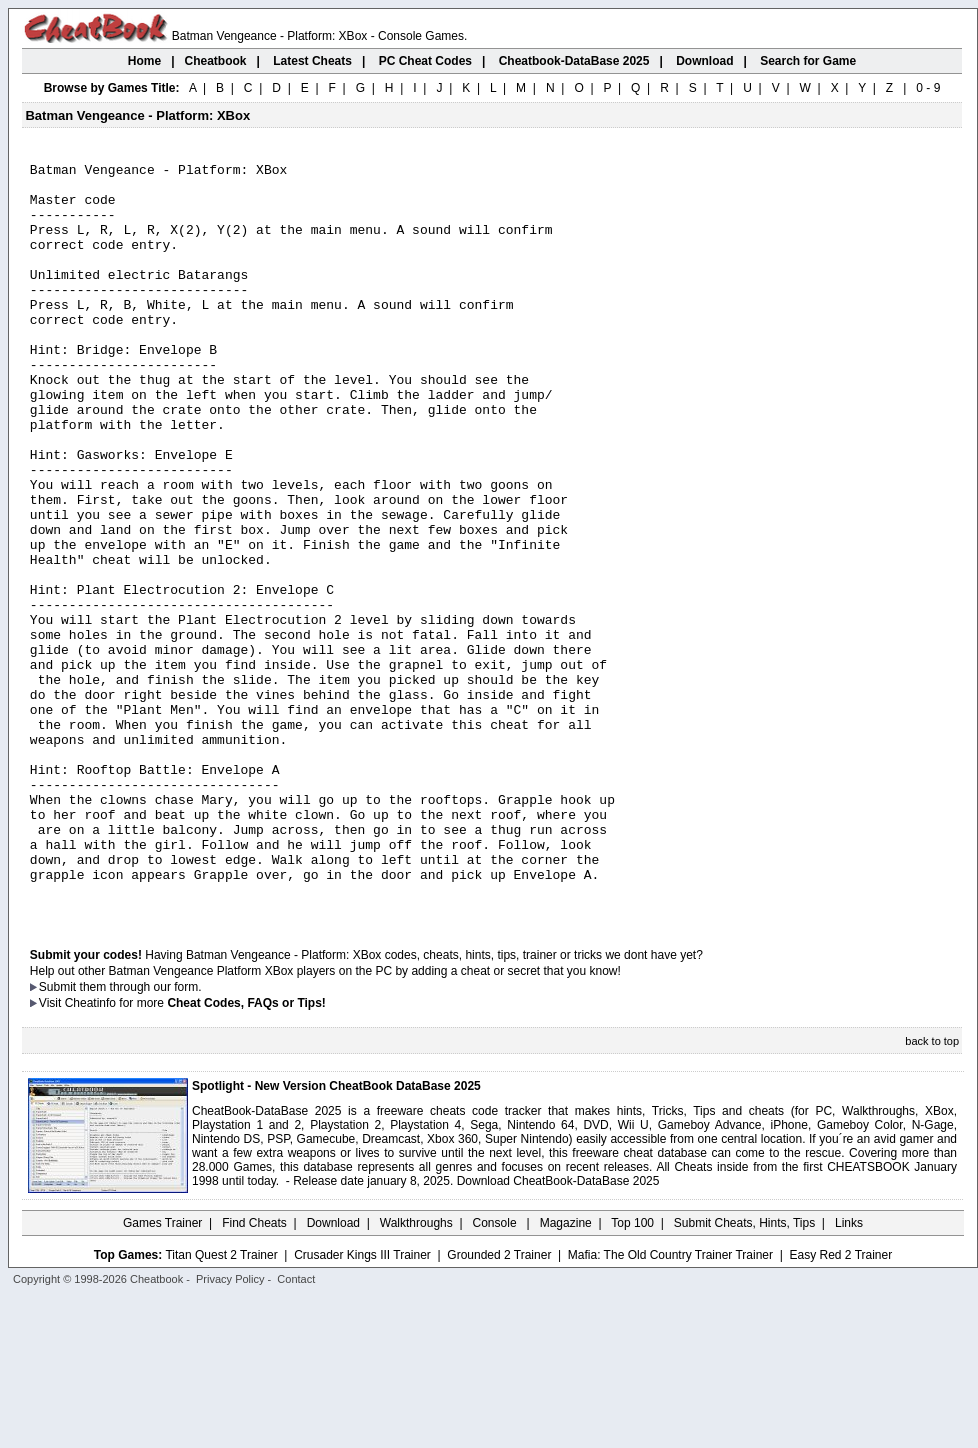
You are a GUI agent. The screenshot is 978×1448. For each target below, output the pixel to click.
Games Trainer (162, 1373)
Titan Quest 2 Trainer (221, 1405)
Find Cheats (254, 1373)
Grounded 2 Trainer (499, 1405)
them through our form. (141, 1137)
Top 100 (632, 1373)
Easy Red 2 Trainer (840, 1405)
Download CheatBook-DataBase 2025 (558, 1331)
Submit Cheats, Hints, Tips (744, 1373)
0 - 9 (928, 88)
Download (333, 1373)
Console (496, 1373)
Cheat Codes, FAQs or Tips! (246, 1153)
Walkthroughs (416, 1373)
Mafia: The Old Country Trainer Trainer (670, 1405)
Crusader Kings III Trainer (362, 1405)
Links (849, 1373)
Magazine (566, 1373)
